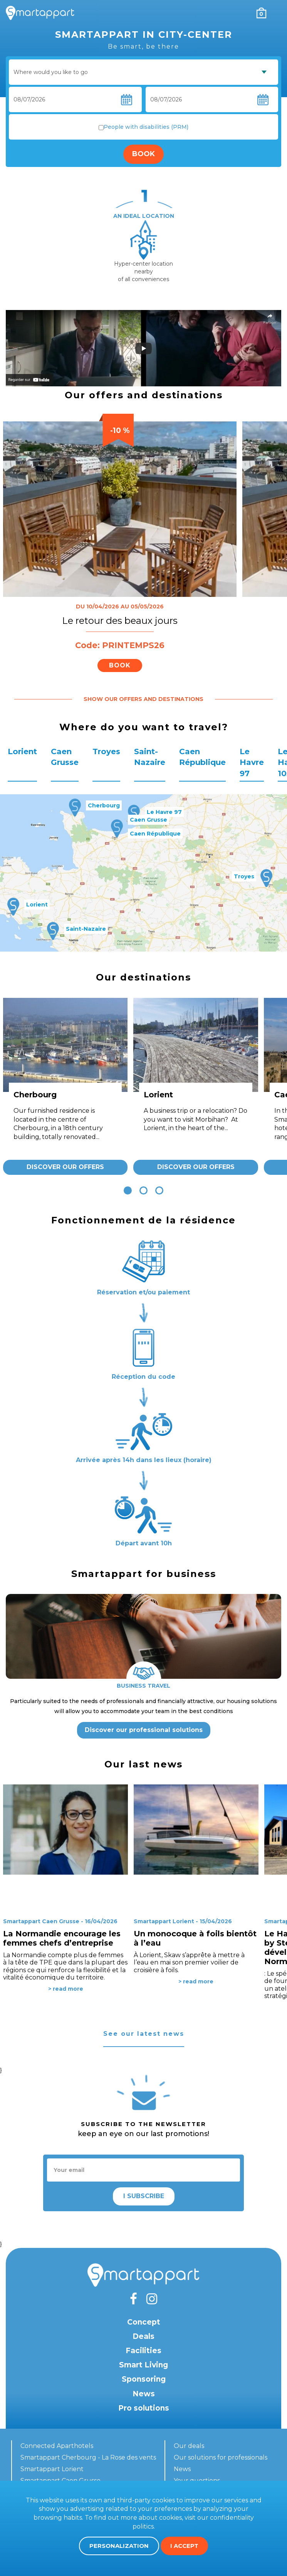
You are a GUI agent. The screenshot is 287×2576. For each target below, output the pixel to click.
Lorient (22, 751)
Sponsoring (144, 2379)
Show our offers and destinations (143, 699)
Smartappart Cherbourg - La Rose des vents (88, 2457)
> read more (65, 1988)
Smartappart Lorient (52, 2469)
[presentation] (15, 234)
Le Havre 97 (252, 762)
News (144, 2393)
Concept (143, 2322)
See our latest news (143, 2033)
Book (143, 154)
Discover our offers (65, 1167)
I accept (184, 2545)
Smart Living (143, 2364)
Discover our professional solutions (144, 1730)
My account (245, 13)
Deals (143, 2336)
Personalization (119, 2545)
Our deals (189, 2446)
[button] (128, 1190)
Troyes (106, 751)
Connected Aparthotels (56, 2446)
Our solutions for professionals (220, 2457)
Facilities (143, 2350)
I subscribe (143, 2196)
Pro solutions (143, 2408)
